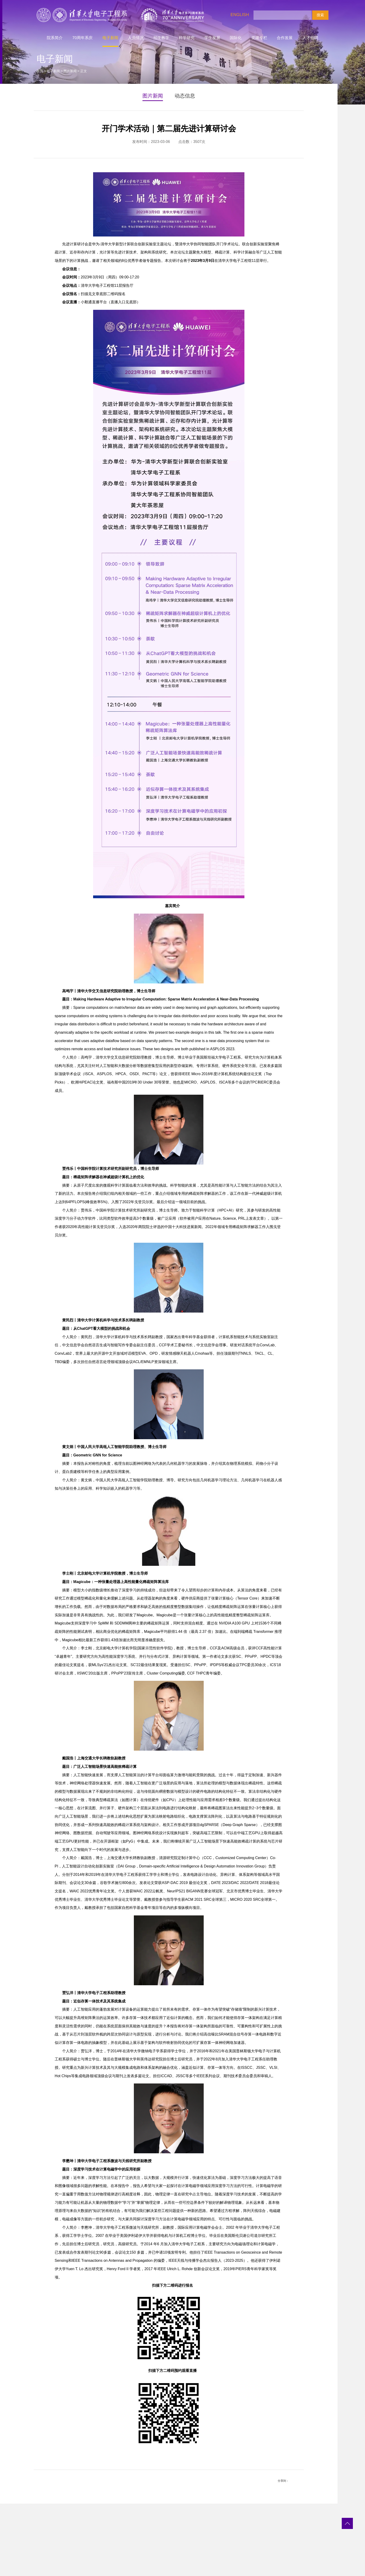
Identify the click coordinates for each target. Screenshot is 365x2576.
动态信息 (185, 96)
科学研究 (187, 37)
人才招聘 (310, 37)
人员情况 (136, 37)
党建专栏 (259, 37)
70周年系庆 (82, 37)
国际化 (236, 37)
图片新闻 (70, 71)
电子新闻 (110, 37)
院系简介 (55, 37)
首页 (40, 71)
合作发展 (285, 37)
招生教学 (161, 37)
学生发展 (212, 37)
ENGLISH (239, 14)
